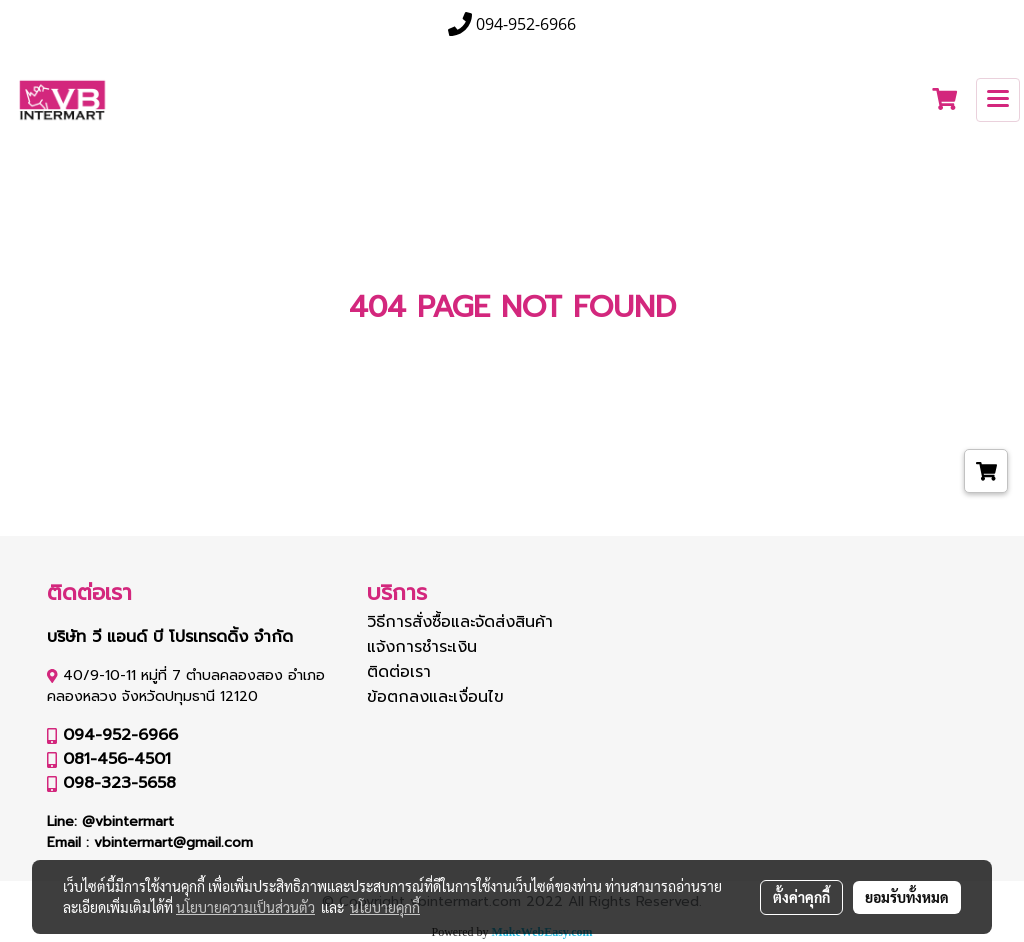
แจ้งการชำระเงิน (422, 647)
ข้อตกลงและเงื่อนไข (435, 697)
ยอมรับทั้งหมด (907, 897)
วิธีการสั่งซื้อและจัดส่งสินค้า (460, 622)
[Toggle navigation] (998, 100)
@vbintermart (128, 821)
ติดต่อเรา (399, 672)
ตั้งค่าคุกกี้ (801, 897)
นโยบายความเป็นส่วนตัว (245, 907)
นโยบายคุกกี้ (385, 907)
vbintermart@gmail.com (173, 842)
